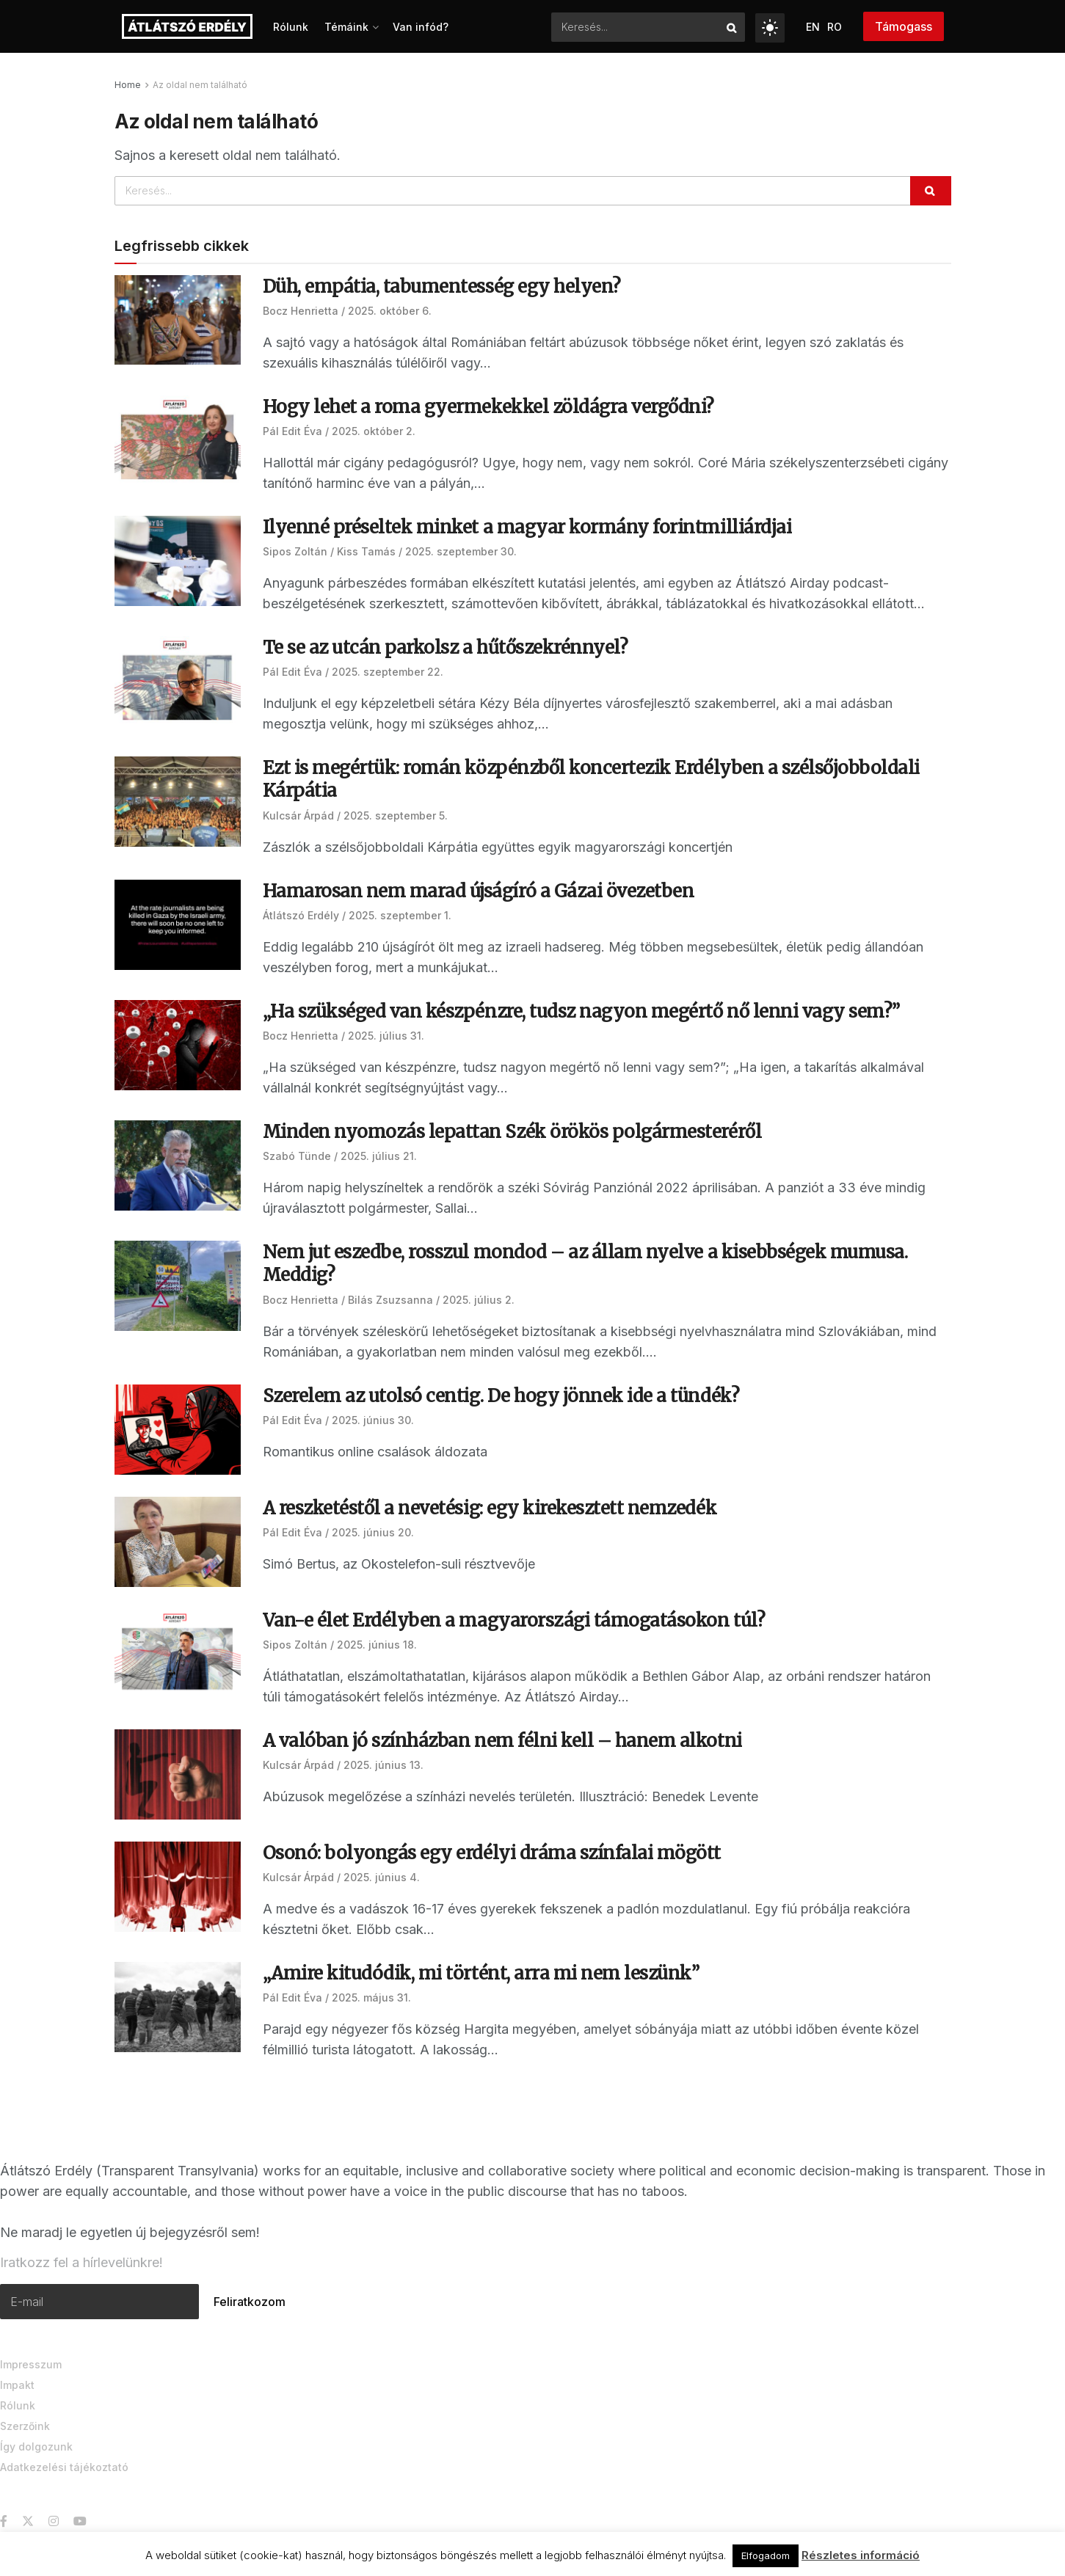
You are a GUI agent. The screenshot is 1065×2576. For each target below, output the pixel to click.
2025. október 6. (390, 310)
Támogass (903, 26)
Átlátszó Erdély (301, 915)
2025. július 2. (479, 1300)
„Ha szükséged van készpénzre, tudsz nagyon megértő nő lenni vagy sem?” (581, 1011)
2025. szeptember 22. (387, 671)
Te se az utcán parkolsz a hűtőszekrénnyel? (445, 647)
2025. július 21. (379, 1156)
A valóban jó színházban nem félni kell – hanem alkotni (502, 1740)
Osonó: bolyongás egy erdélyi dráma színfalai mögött (492, 1853)
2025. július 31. (386, 1035)
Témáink (346, 27)
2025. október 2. (373, 431)
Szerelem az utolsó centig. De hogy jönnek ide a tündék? (503, 1395)
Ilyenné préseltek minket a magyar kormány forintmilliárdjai (527, 527)
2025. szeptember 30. (461, 551)
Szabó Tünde (297, 1156)
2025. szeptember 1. (400, 915)
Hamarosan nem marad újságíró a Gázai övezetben (478, 891)
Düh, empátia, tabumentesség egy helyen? (442, 286)
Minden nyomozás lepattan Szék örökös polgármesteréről (512, 1131)
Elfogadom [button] (765, 2555)
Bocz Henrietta (300, 310)
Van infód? (420, 27)
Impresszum (31, 2362)
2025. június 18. (377, 1644)
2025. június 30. (373, 1420)
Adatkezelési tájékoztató (64, 2465)
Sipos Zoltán (295, 551)
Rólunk (290, 27)
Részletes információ (861, 2555)
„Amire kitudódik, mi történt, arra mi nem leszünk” (481, 1973)
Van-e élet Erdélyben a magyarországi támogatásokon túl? (514, 1620)
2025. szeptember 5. (396, 815)
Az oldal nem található (200, 84)
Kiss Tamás (366, 551)
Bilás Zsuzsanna (390, 1300)
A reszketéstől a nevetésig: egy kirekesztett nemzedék (490, 1508)
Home (128, 84)
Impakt (17, 2382)
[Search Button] (732, 27)
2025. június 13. (384, 1765)
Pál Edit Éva (292, 431)
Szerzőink (25, 2424)
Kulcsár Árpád (298, 815)
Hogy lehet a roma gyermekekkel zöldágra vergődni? (488, 406)
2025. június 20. (373, 1532)
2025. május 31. (371, 1997)
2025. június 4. (382, 1877)
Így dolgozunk (36, 2444)
